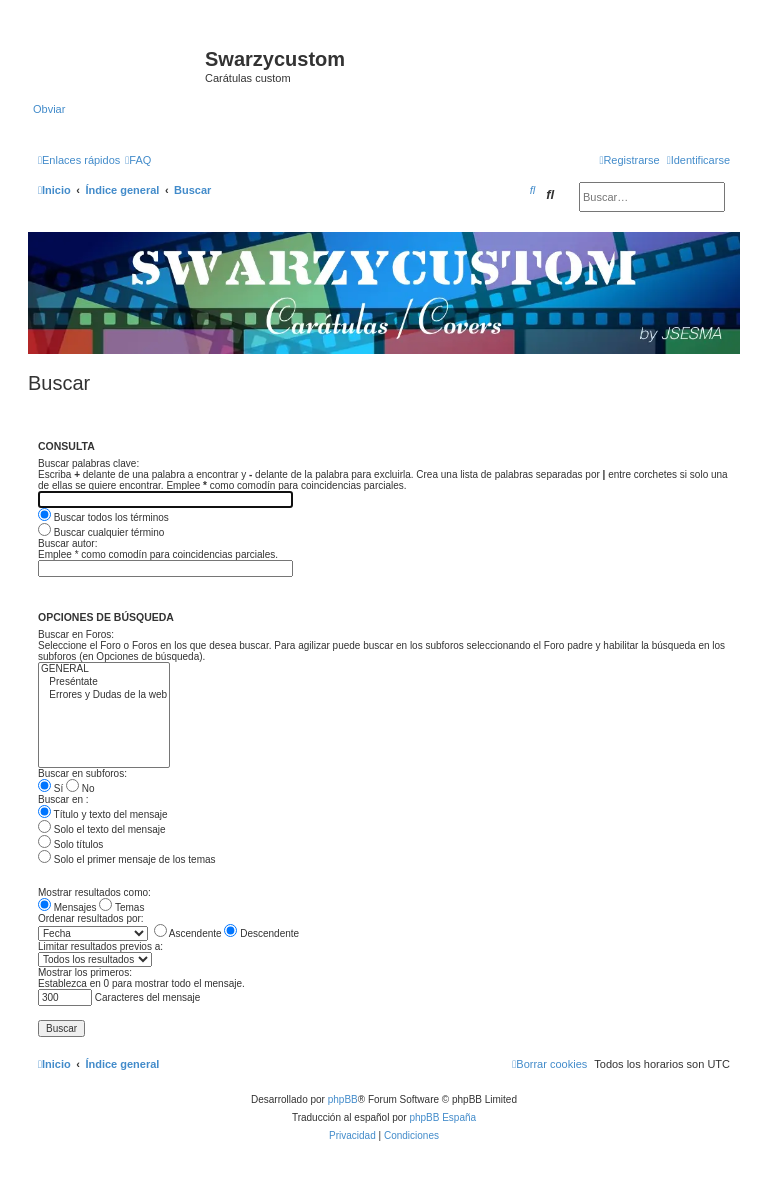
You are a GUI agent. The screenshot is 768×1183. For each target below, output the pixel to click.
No (80, 788)
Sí (50, 788)
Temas (121, 907)
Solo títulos (70, 844)
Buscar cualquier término (101, 532)
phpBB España (442, 1117)
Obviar (49, 109)
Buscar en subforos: (82, 773)
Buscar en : (63, 799)
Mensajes (67, 907)
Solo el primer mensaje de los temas (127, 859)
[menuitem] (138, 160)
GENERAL (104, 669)
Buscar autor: (67, 543)
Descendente (261, 933)
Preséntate (104, 682)
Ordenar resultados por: (91, 918)
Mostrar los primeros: (85, 972)
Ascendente (188, 933)
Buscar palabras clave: (88, 463)
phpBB (343, 1099)
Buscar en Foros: (76, 634)
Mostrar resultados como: (94, 892)
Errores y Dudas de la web (104, 695)
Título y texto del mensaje (103, 814)
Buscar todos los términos (103, 517)
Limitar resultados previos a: (100, 946)
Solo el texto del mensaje (102, 829)
